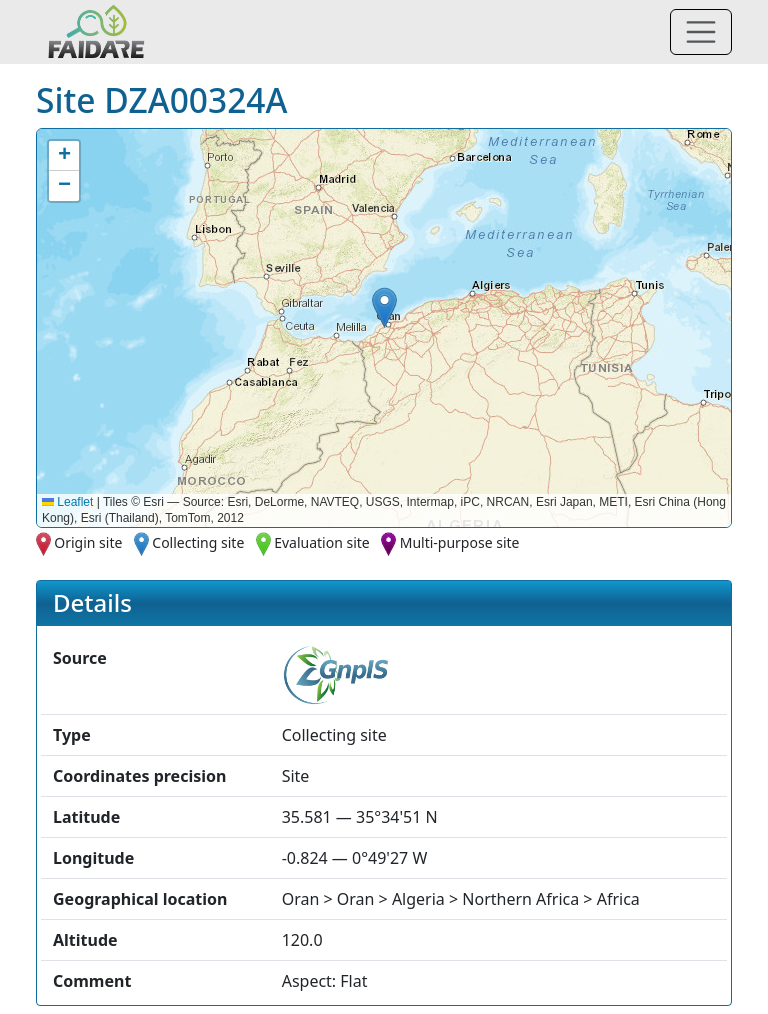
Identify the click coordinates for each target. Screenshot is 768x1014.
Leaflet (67, 502)
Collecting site (198, 542)
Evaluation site (322, 542)
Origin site (88, 542)
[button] (384, 307)
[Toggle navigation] (701, 32)
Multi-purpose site (460, 542)
